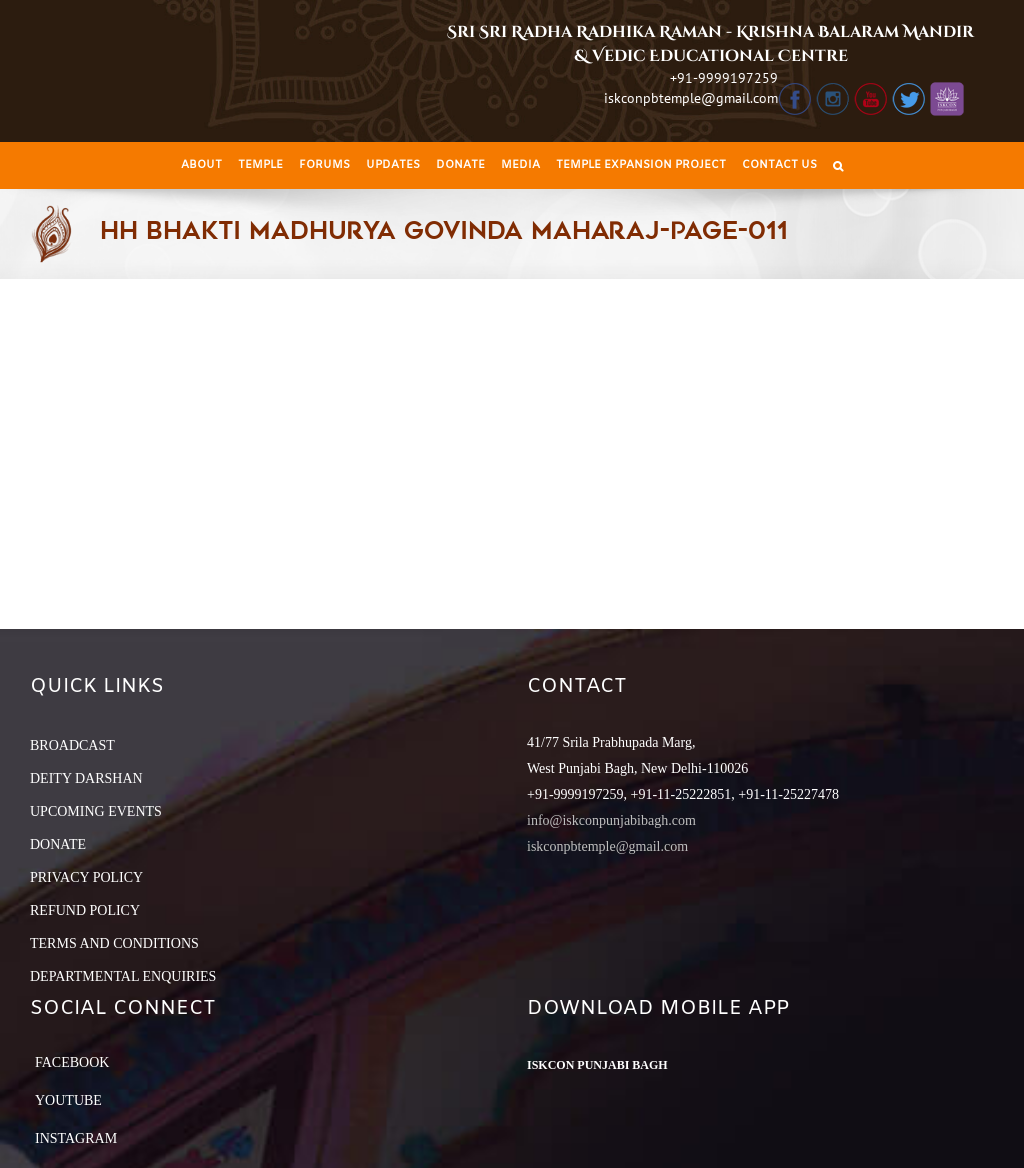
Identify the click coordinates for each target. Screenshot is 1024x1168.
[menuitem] (201, 165)
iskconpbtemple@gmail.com (691, 98)
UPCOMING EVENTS (96, 811)
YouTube (68, 1100)
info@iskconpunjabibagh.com (611, 820)
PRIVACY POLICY (86, 877)
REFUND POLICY (85, 910)
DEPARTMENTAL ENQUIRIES (123, 976)
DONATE (58, 844)
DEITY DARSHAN (86, 778)
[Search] (838, 165)
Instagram (76, 1138)
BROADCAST (72, 745)
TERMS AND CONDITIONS (114, 943)
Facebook (72, 1062)
